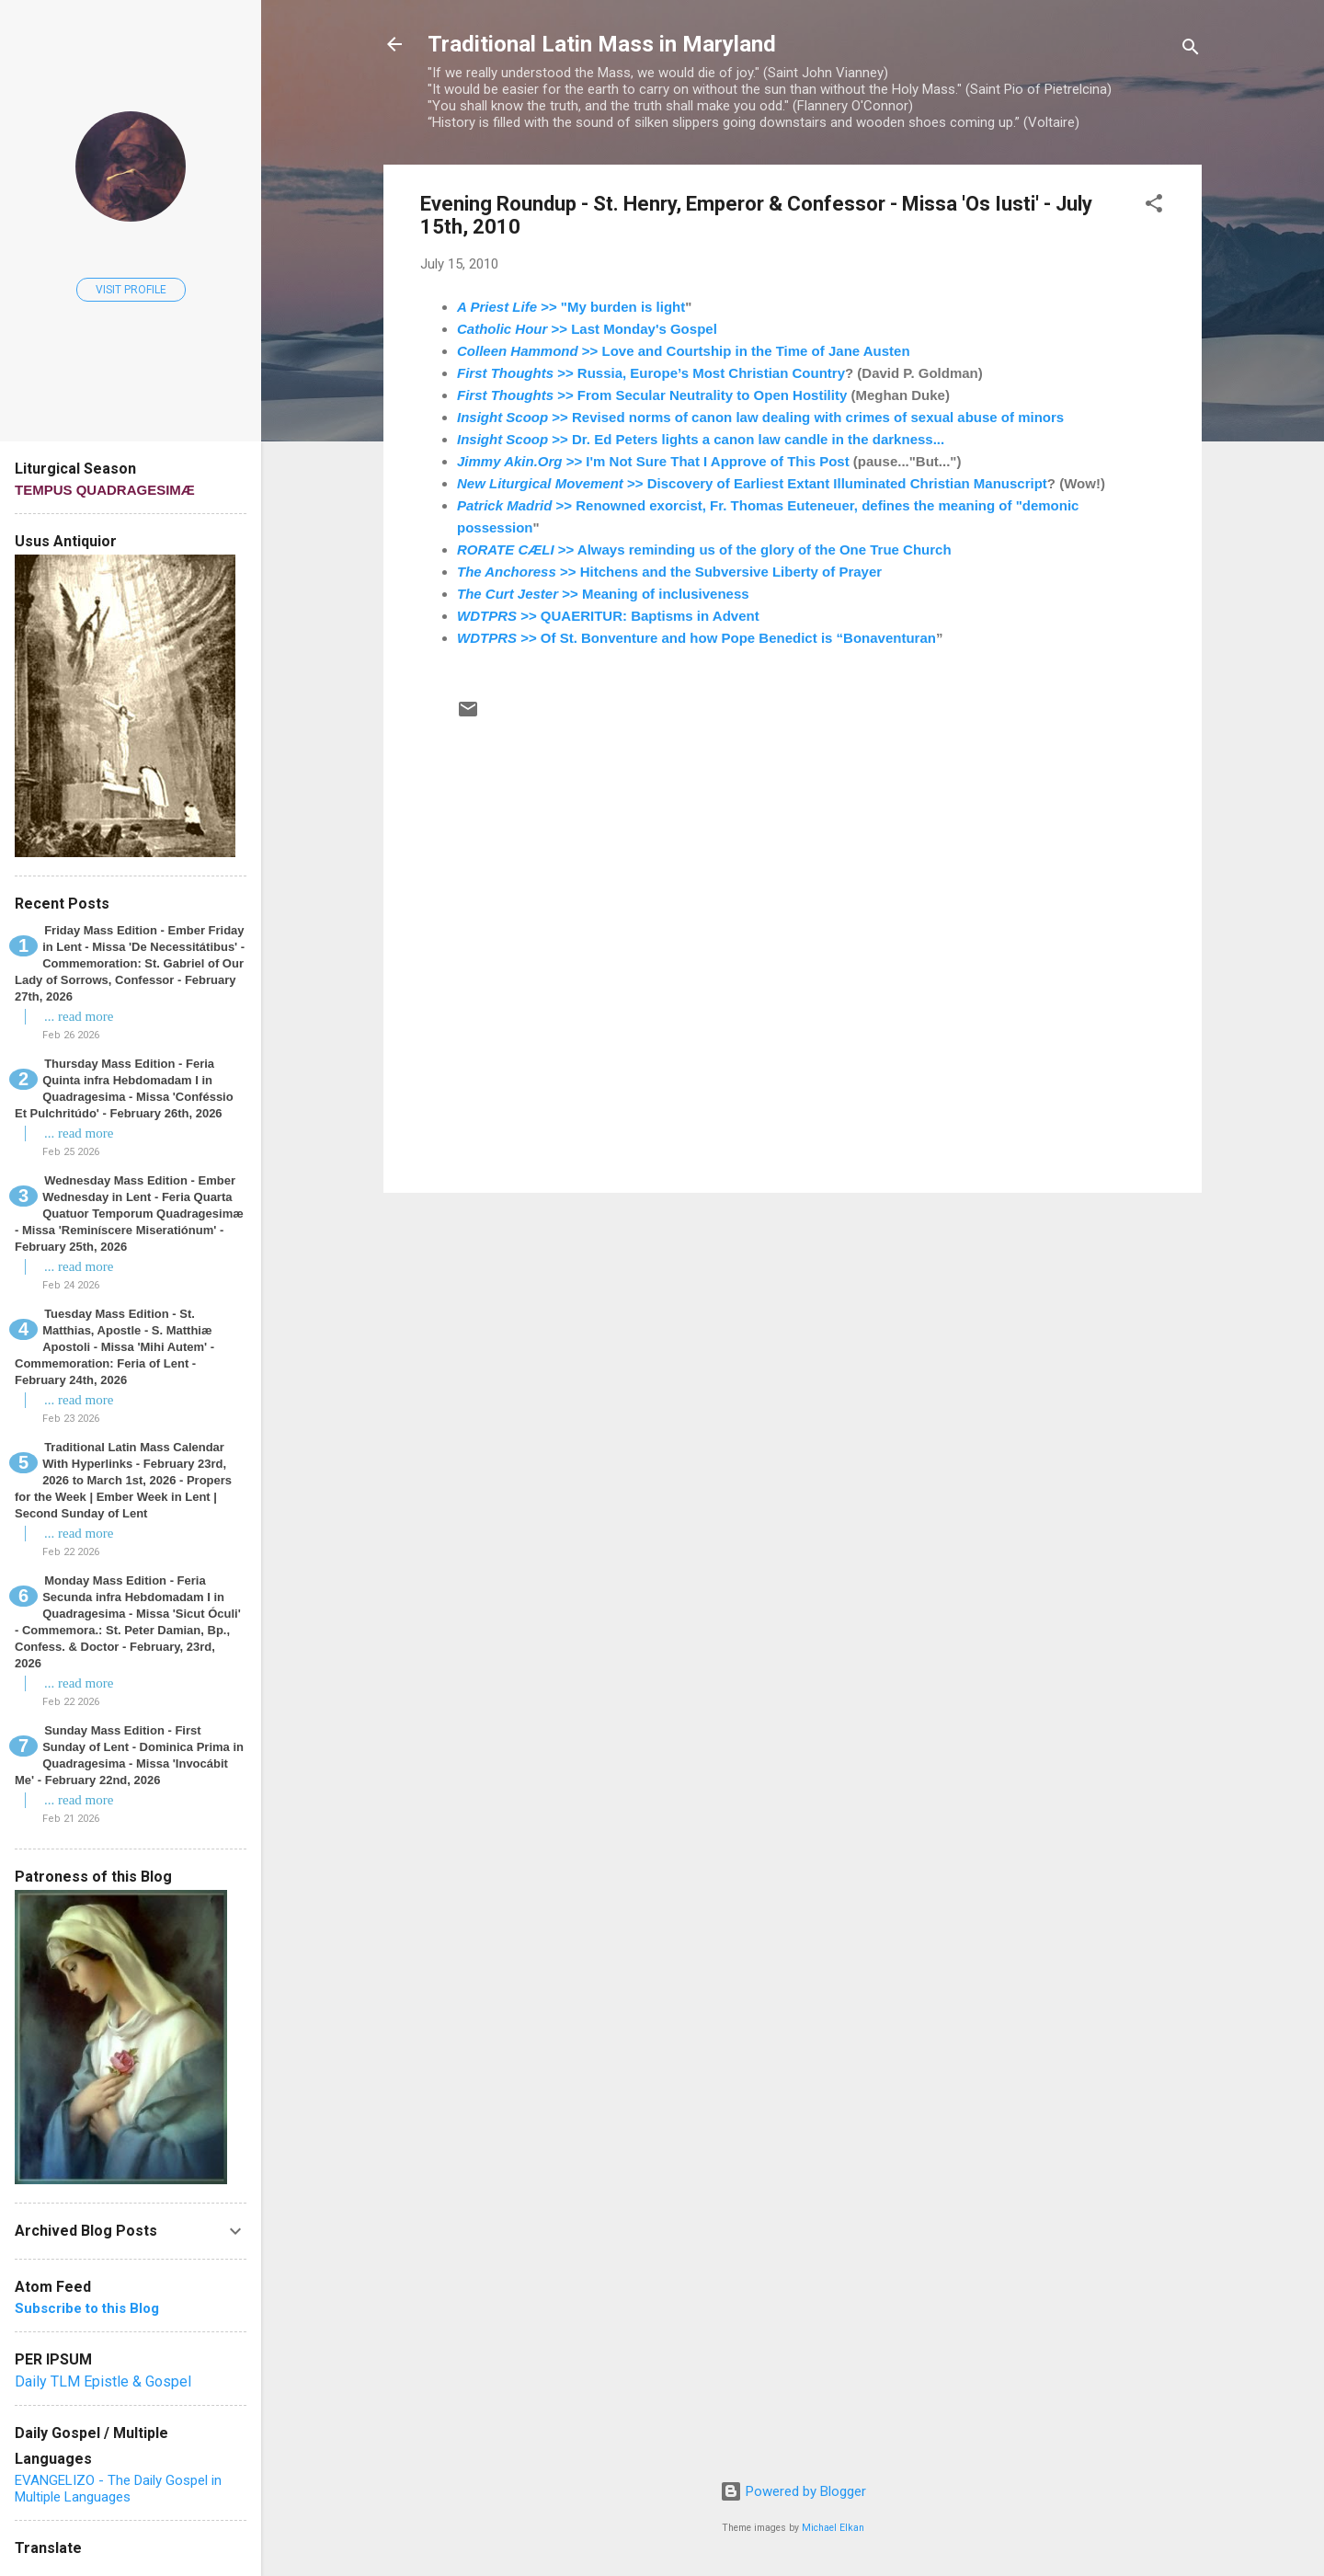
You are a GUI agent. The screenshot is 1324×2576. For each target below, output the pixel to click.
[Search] (1191, 50)
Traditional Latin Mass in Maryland (602, 44)
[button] (1154, 206)
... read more (78, 1016)
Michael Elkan (833, 2528)
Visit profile (131, 289)
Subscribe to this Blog (87, 2308)
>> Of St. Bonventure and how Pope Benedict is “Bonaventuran (696, 638)
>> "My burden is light (571, 307)
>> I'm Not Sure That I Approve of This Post (653, 461)
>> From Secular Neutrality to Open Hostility (652, 395)
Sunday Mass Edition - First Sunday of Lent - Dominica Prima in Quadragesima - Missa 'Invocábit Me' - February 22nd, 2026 (129, 1755)
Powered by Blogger (793, 2491)
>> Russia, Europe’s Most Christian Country (651, 373)
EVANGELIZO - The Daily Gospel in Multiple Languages (118, 2488)
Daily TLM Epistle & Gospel (103, 2381)
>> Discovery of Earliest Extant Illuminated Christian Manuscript (752, 483)
